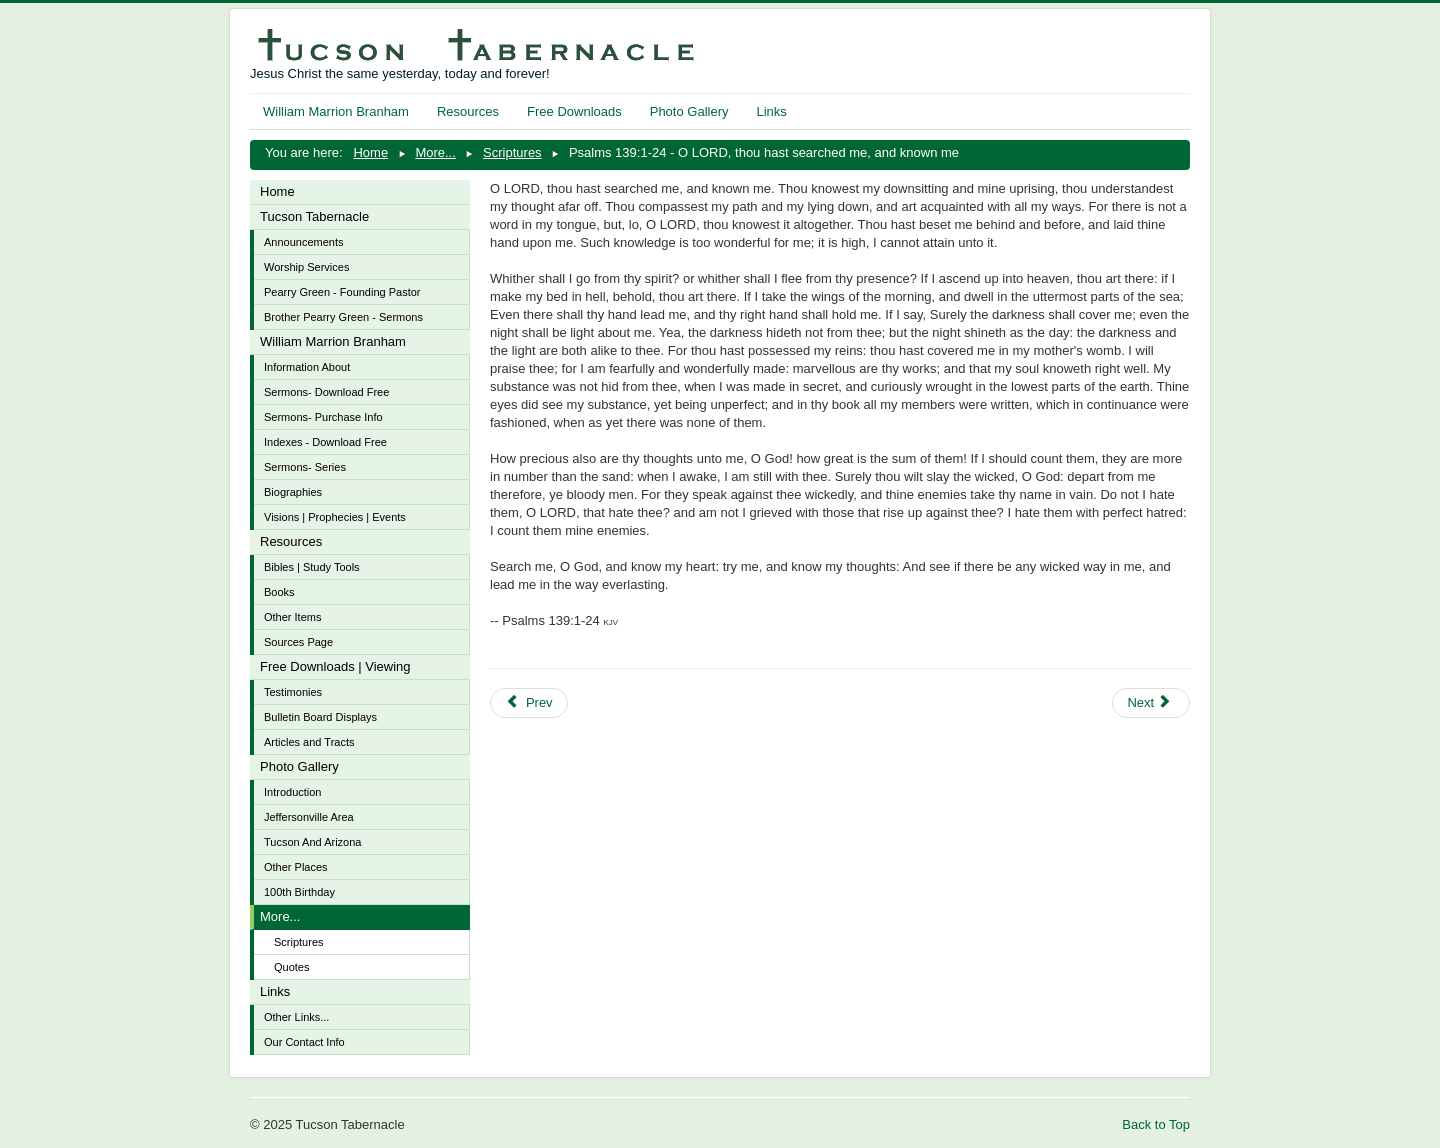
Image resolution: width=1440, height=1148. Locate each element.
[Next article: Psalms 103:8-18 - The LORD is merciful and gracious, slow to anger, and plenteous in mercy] (1151, 703)
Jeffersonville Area (309, 817)
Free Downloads (574, 111)
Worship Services (306, 267)
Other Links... (296, 1017)
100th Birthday (299, 892)
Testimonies (293, 692)
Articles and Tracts (309, 742)
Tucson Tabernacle (314, 216)
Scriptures (299, 942)
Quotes (291, 967)
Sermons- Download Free (326, 392)
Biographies (293, 492)
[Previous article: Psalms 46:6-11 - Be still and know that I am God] (529, 703)
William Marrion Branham (336, 111)
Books (279, 592)
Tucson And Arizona (312, 842)
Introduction (292, 792)
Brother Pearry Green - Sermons (343, 317)
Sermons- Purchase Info (323, 417)
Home (277, 191)
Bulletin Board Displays (320, 717)
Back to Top (1156, 1124)
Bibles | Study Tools (312, 567)
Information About (307, 367)
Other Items (292, 617)
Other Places (296, 867)
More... (280, 916)
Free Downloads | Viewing (335, 666)
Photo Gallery (689, 111)
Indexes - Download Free (325, 442)
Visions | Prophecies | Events (335, 517)
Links (771, 111)
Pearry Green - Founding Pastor (342, 292)
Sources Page (298, 642)
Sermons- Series (305, 467)
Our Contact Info (304, 1042)
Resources (468, 111)
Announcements (304, 242)
